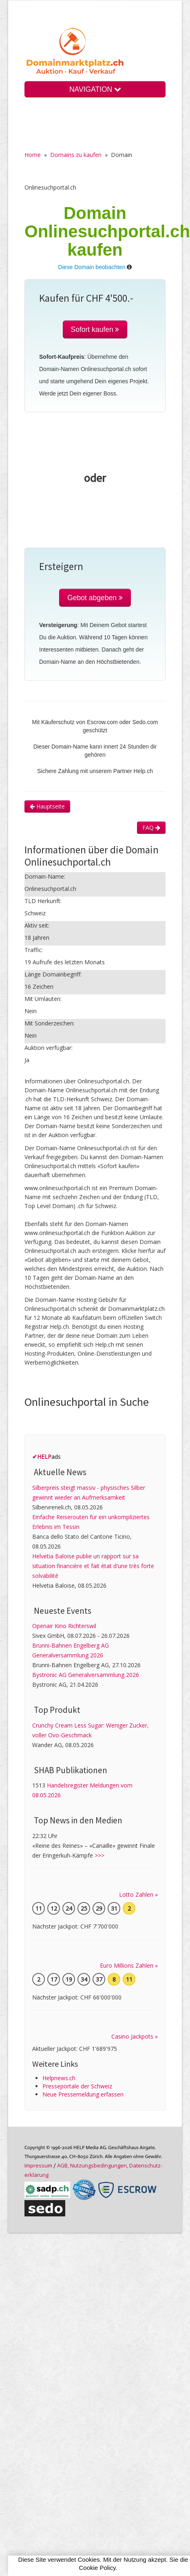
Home (32, 155)
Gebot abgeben (95, 598)
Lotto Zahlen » (138, 1894)
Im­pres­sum (38, 2165)
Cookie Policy (97, 2567)
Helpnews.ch (58, 2078)
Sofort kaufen (95, 329)
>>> (99, 1855)
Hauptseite (47, 806)
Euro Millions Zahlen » (129, 1965)
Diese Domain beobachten (92, 267)
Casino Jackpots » (134, 2036)
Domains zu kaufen (76, 155)
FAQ (151, 827)
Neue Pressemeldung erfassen (83, 2094)
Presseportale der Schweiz (77, 2086)
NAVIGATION (95, 89)
